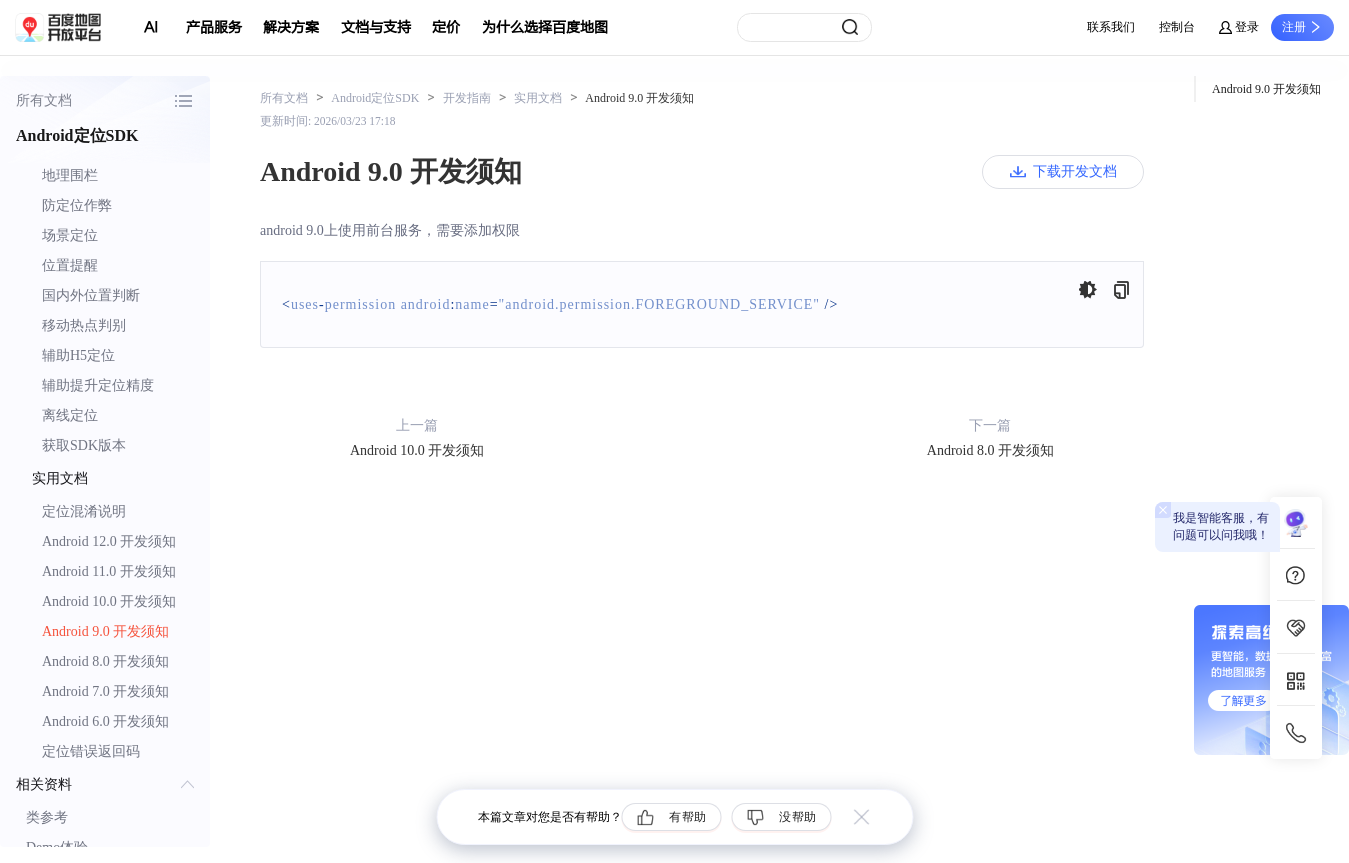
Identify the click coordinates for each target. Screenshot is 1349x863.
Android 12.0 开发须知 (109, 541)
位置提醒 (70, 265)
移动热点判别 (84, 325)
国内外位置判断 (91, 295)
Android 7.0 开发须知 (105, 691)
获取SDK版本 (84, 445)
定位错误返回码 (91, 751)
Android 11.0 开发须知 (109, 571)
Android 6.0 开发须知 (105, 721)
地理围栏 (70, 175)
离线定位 (70, 415)
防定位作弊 (77, 205)
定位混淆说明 (84, 511)
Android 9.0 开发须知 (105, 631)
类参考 (47, 817)
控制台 (1177, 27)
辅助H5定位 (78, 355)
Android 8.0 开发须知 (105, 661)
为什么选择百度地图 (545, 27)
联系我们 (1111, 27)
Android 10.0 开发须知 (109, 601)
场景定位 (70, 235)
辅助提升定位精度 (98, 385)
